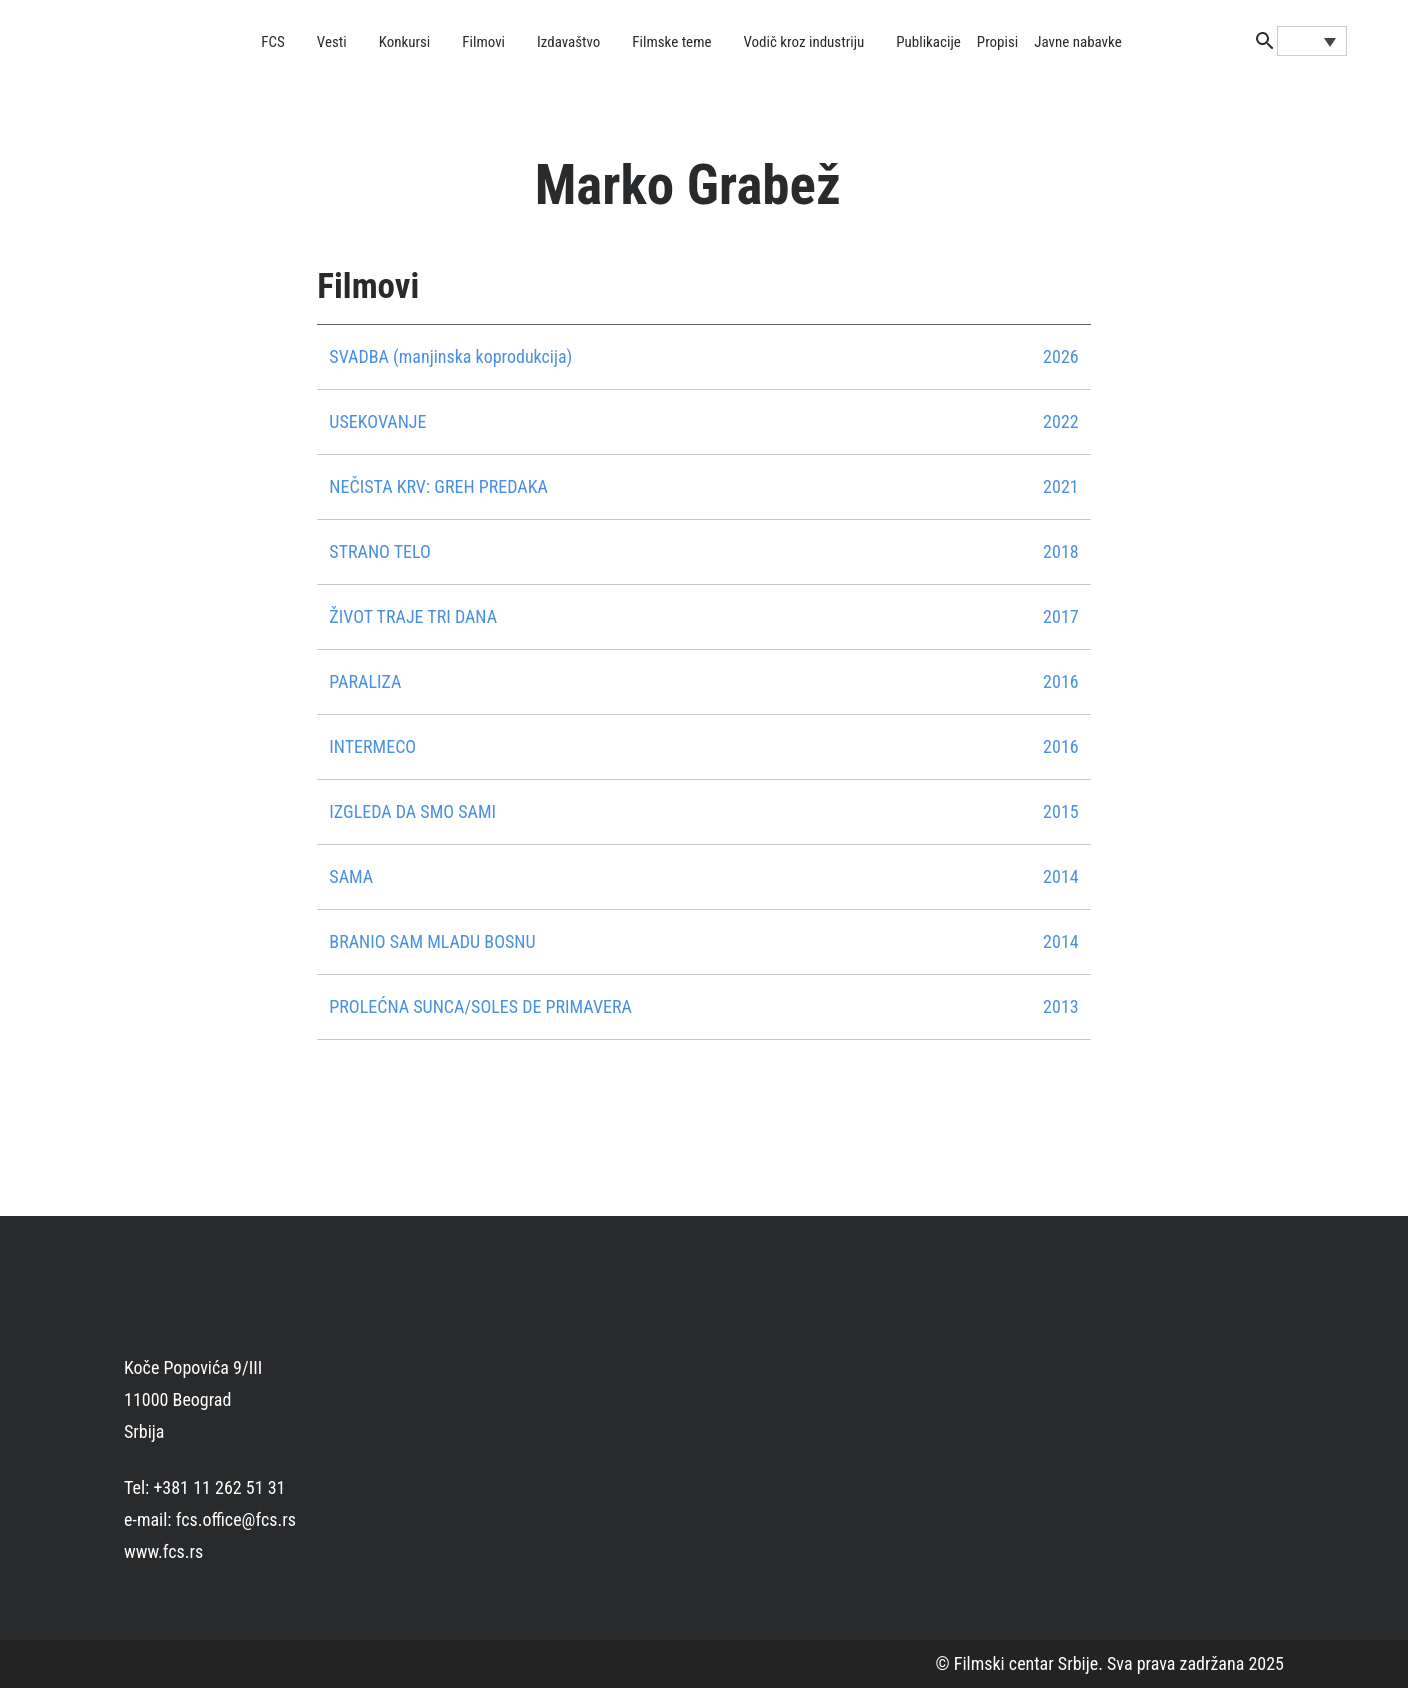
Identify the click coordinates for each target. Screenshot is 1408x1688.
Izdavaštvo (568, 42)
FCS (273, 42)
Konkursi (405, 42)
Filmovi (483, 42)
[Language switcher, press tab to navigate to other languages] (1312, 41)
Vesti (332, 42)
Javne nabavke (1077, 42)
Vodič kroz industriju (803, 42)
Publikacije (928, 42)
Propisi (997, 42)
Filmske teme (671, 42)
